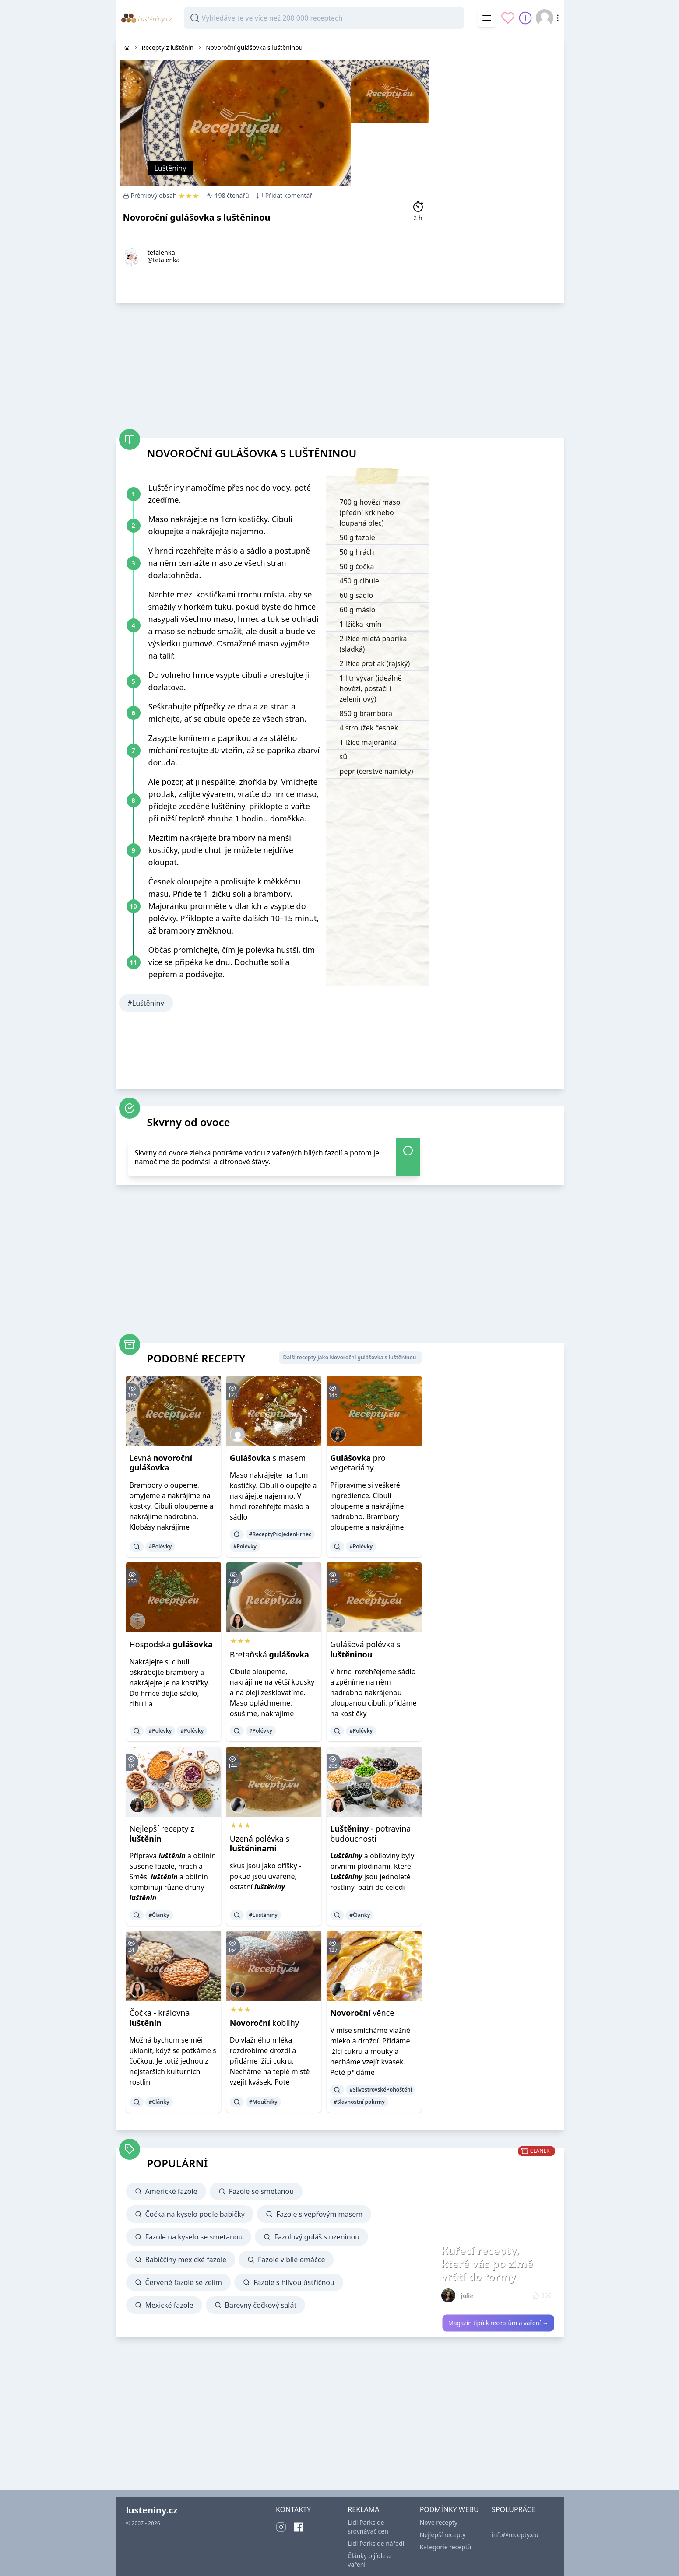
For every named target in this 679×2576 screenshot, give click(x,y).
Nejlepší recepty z (162, 1833)
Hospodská (171, 1644)
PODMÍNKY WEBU (449, 2509)
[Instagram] (281, 2527)
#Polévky (160, 1546)
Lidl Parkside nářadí (376, 2543)
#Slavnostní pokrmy (359, 2102)
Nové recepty (438, 2522)
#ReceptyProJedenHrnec (280, 1534)
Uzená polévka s (259, 1843)
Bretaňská (269, 1654)
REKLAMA (363, 2509)
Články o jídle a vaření (369, 2560)
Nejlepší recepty (443, 2534)
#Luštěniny (146, 1003)
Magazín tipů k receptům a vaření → (498, 2323)
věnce (362, 2012)
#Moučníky (263, 2102)
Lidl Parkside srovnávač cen (368, 2526)
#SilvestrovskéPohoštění (380, 2089)
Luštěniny (170, 168)
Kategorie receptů (445, 2547)
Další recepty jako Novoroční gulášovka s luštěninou (349, 1357)
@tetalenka (164, 260)
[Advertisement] (498, 167)
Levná (161, 1463)
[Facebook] (298, 2527)
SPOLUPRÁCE (513, 2509)
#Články (159, 1915)
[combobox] (324, 18)
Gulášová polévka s (365, 1649)
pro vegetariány (358, 1463)
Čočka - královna (160, 2017)
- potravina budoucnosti (370, 1833)
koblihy (264, 2023)
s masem (268, 1458)
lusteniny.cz (152, 2510)
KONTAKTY (293, 2509)
